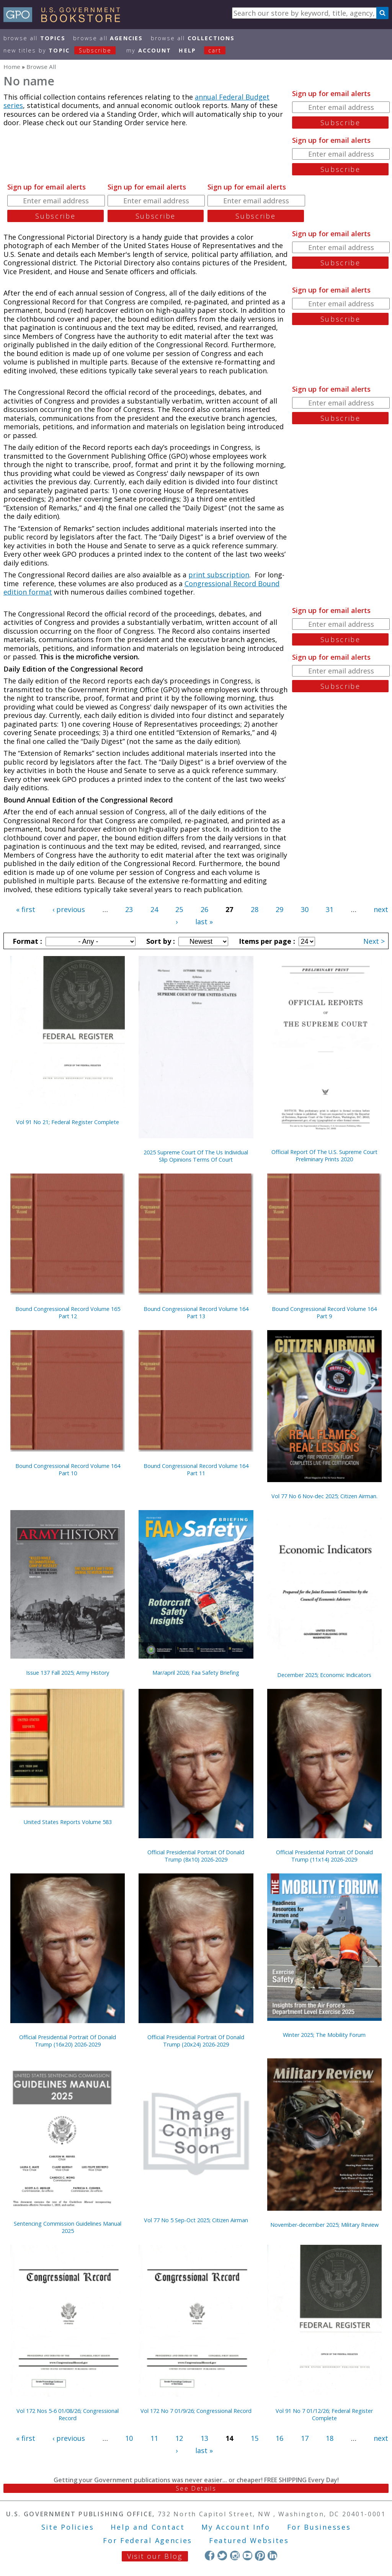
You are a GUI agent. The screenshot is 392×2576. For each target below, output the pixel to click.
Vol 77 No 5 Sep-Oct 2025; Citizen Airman (196, 2220)
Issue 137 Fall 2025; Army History (67, 1672)
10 (129, 2438)
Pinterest (260, 2555)
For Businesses (319, 2527)
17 (305, 2438)
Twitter (222, 2555)
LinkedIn (272, 2555)
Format (26, 941)
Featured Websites (249, 2540)
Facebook (209, 2555)
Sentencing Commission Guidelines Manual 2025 (67, 2227)
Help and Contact (148, 2527)
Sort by (159, 941)
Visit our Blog (155, 2556)
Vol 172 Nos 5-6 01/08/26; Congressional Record (67, 2414)
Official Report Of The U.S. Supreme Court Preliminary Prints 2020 (324, 1155)
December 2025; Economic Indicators (324, 1675)
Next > (374, 941)
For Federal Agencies (147, 2540)
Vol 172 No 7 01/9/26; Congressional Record (196, 2410)
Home (11, 66)
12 (179, 2438)
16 (279, 2438)
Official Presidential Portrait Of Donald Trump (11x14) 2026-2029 (324, 1856)
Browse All (34, 38)
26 (204, 909)
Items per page (266, 941)
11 (154, 2438)
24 (154, 909)
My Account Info (235, 2527)
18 (329, 2438)
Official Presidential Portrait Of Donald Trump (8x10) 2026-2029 (195, 1856)
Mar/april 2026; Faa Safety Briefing (195, 1672)
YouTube (247, 2555)
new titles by (63, 50)
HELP (187, 50)
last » (204, 921)
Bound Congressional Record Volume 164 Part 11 (196, 1469)
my (148, 50)
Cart (214, 50)
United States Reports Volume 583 (68, 1822)
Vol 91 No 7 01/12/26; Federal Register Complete (324, 2414)
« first (25, 909)
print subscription (218, 574)
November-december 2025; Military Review (324, 2224)
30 (305, 909)
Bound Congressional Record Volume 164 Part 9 (324, 1312)
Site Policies (67, 2527)
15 (254, 2438)
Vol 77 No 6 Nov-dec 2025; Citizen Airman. (324, 1496)
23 (129, 909)
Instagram (235, 2555)
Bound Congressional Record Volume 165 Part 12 (67, 1312)
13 (204, 2438)
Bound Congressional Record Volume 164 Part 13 (196, 1312)
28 (254, 909)
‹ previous (68, 909)
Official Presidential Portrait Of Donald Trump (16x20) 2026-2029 (67, 2040)
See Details (196, 2488)
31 (329, 909)
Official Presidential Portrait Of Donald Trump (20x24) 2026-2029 (195, 2040)
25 (179, 909)
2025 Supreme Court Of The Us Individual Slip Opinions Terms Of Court (196, 1156)
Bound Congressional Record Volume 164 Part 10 (67, 1469)
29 (279, 909)
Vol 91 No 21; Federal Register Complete (67, 1122)
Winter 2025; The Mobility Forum (324, 2034)
